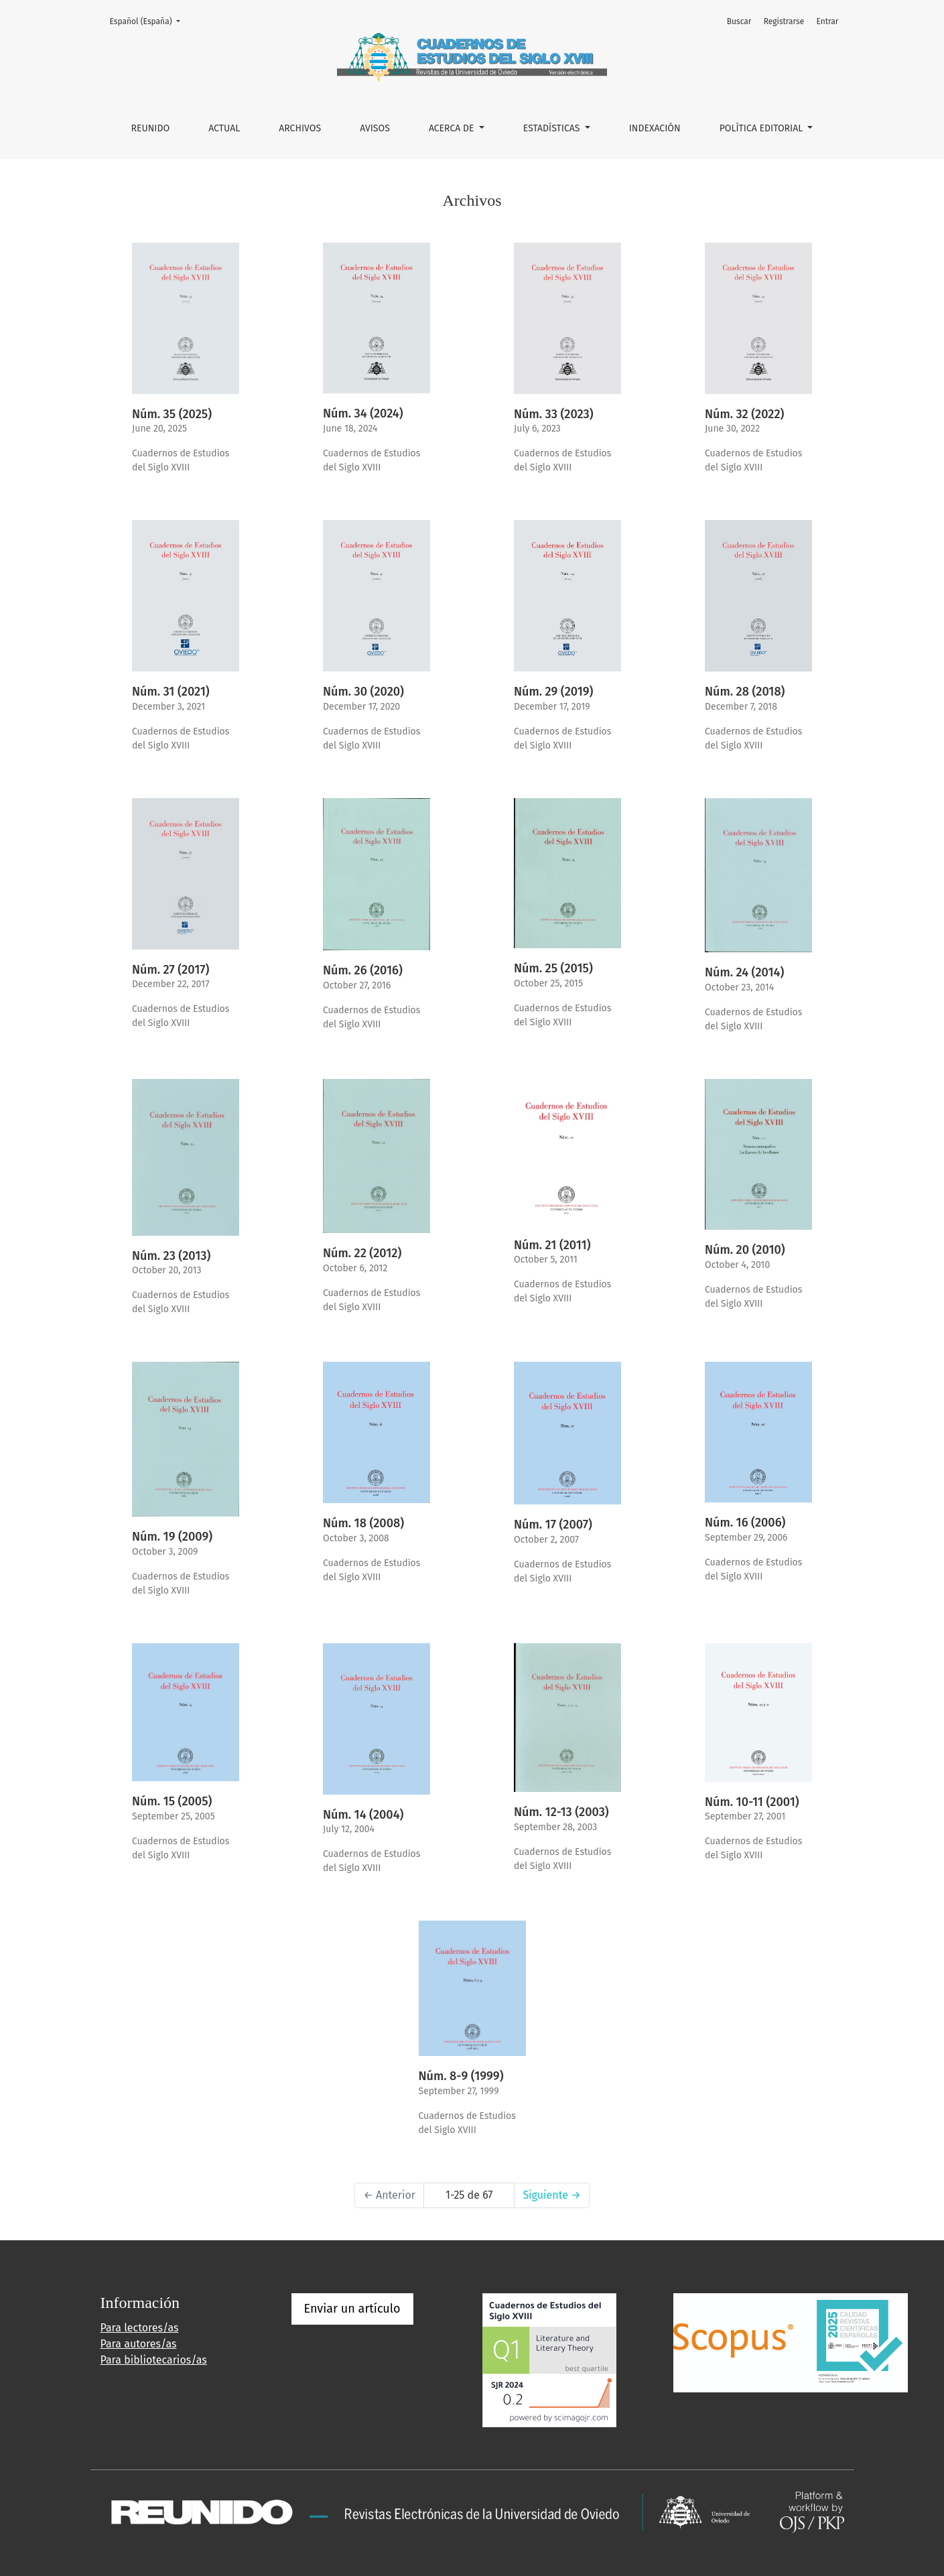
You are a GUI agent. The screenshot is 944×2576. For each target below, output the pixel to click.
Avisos (375, 128)
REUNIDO (150, 128)
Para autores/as (138, 2343)
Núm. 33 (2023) (554, 414)
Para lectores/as (139, 2327)
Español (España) (149, 20)
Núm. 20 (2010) (745, 1249)
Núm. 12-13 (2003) (561, 1812)
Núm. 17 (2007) (553, 1524)
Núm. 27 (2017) (170, 969)
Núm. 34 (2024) (363, 413)
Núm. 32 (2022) (744, 414)
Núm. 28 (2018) (745, 691)
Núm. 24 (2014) (744, 972)
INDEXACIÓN (655, 128)
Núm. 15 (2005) (172, 1801)
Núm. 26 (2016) (363, 970)
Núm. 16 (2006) (745, 1522)
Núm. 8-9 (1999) (461, 2076)
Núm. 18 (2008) (363, 1523)
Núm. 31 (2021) (171, 691)
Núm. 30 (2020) (363, 691)
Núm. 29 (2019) (553, 691)
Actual (224, 128)
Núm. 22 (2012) (362, 1253)
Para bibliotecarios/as (153, 2360)
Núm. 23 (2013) (171, 1255)
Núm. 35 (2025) (172, 414)
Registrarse (784, 21)
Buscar (739, 21)
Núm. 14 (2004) (363, 1814)
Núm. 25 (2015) (553, 968)
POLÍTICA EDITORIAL (762, 128)
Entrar (827, 21)
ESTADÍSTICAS (552, 128)
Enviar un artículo (352, 2308)
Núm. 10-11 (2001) (752, 1802)
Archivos (300, 128)
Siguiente (551, 2195)
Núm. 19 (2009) (172, 1536)
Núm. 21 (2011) (552, 1245)
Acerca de (452, 128)
